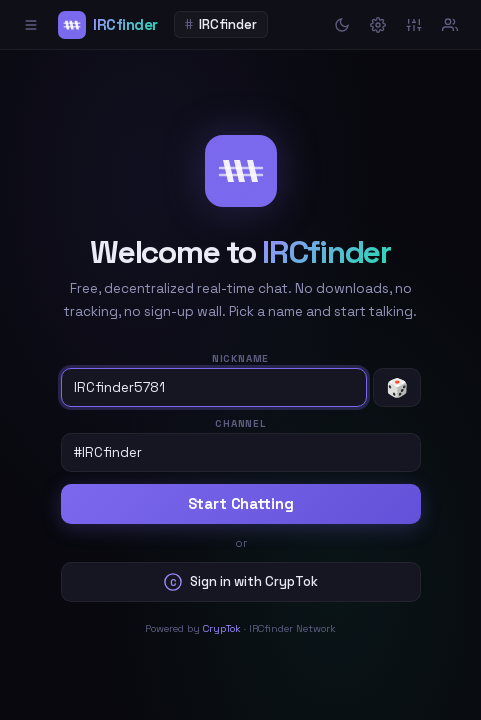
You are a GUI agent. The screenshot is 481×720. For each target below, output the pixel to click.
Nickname (240, 358)
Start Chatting (241, 504)
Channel (240, 423)
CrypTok (222, 628)
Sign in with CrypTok (241, 582)
